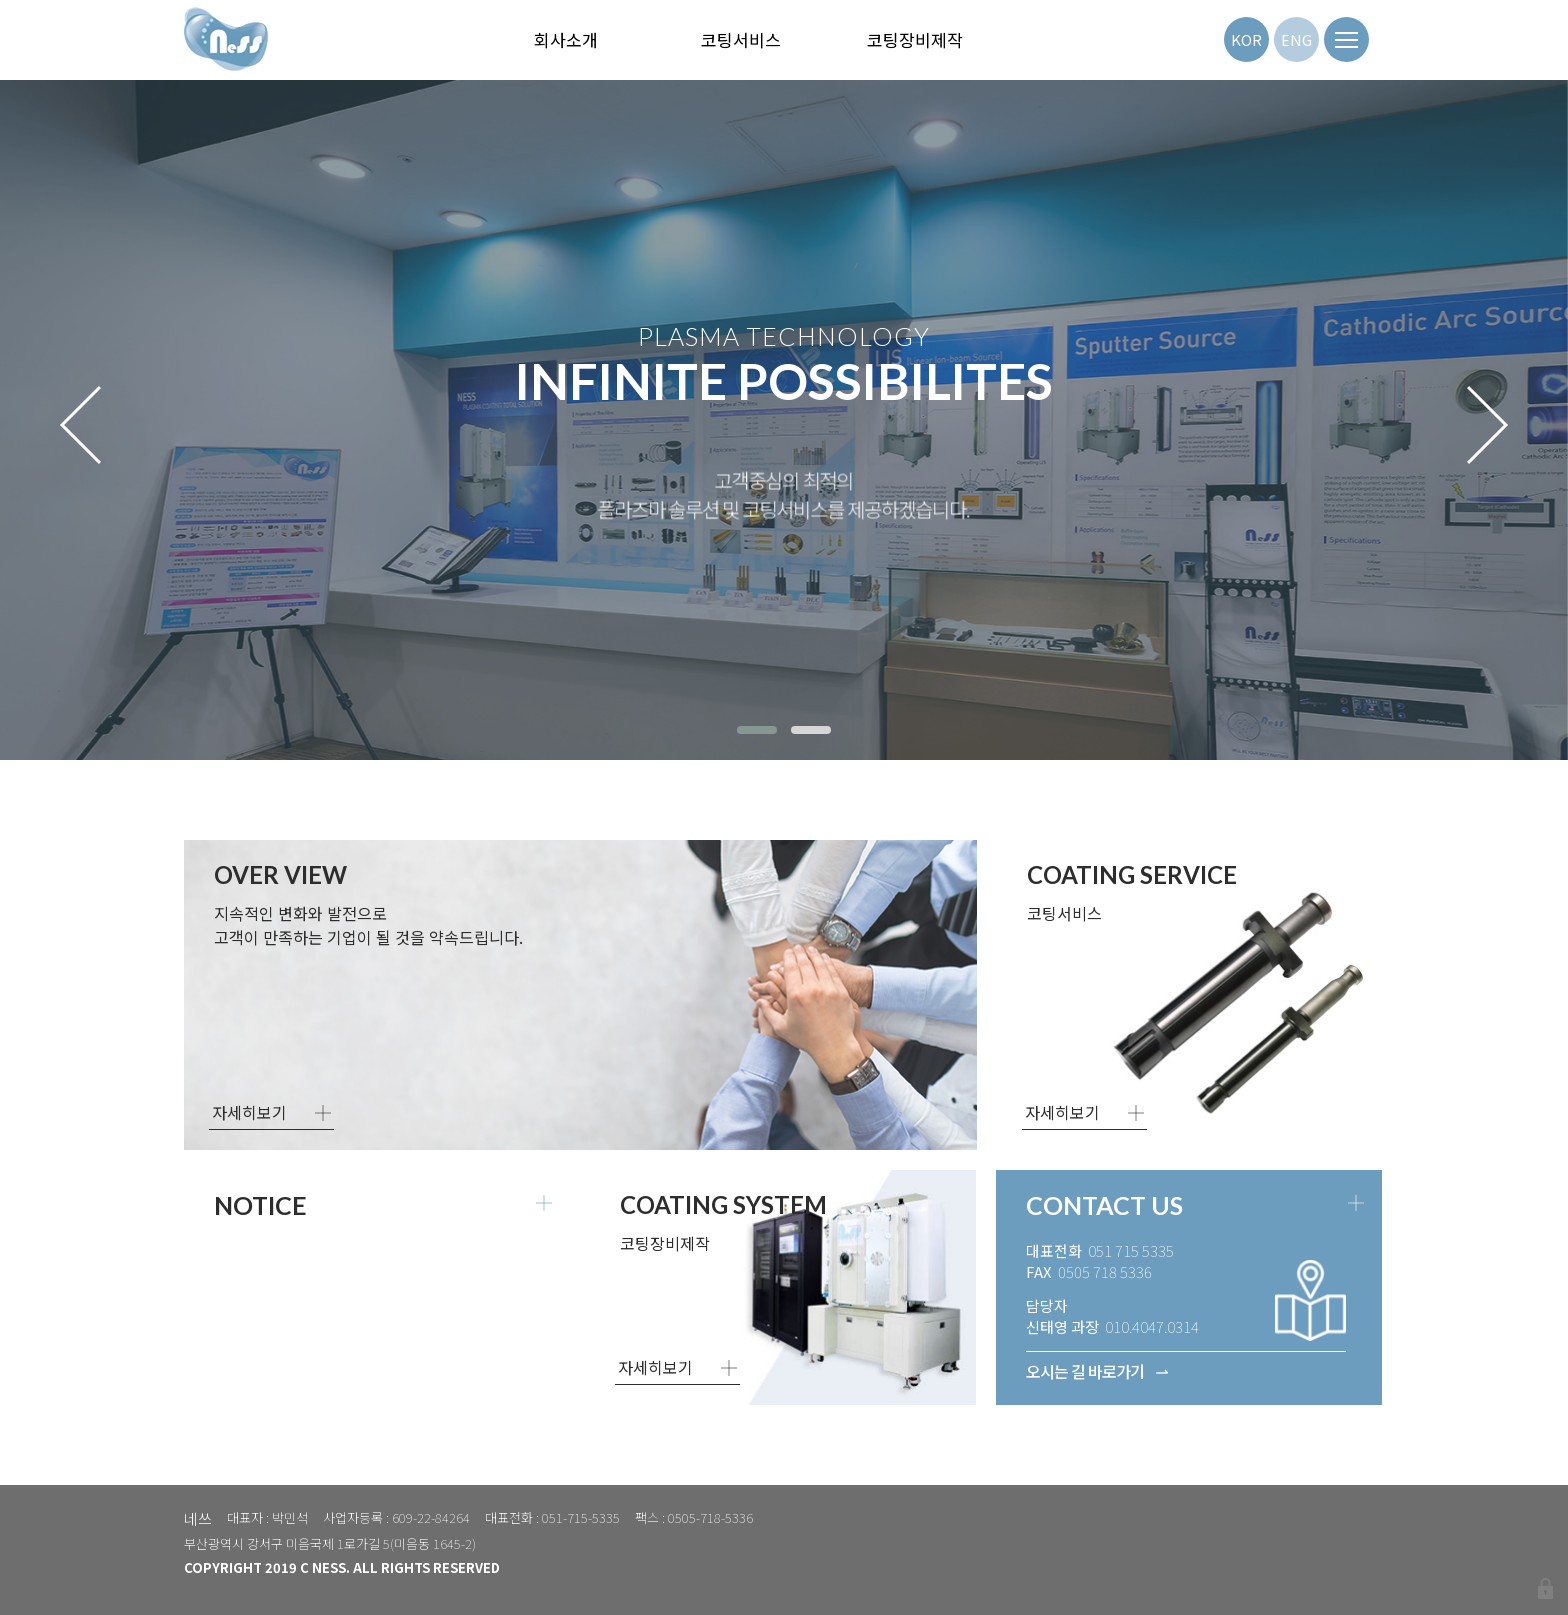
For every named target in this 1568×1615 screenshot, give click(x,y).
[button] (757, 730)
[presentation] (80, 425)
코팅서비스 (741, 39)
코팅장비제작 (915, 39)
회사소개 (566, 39)
